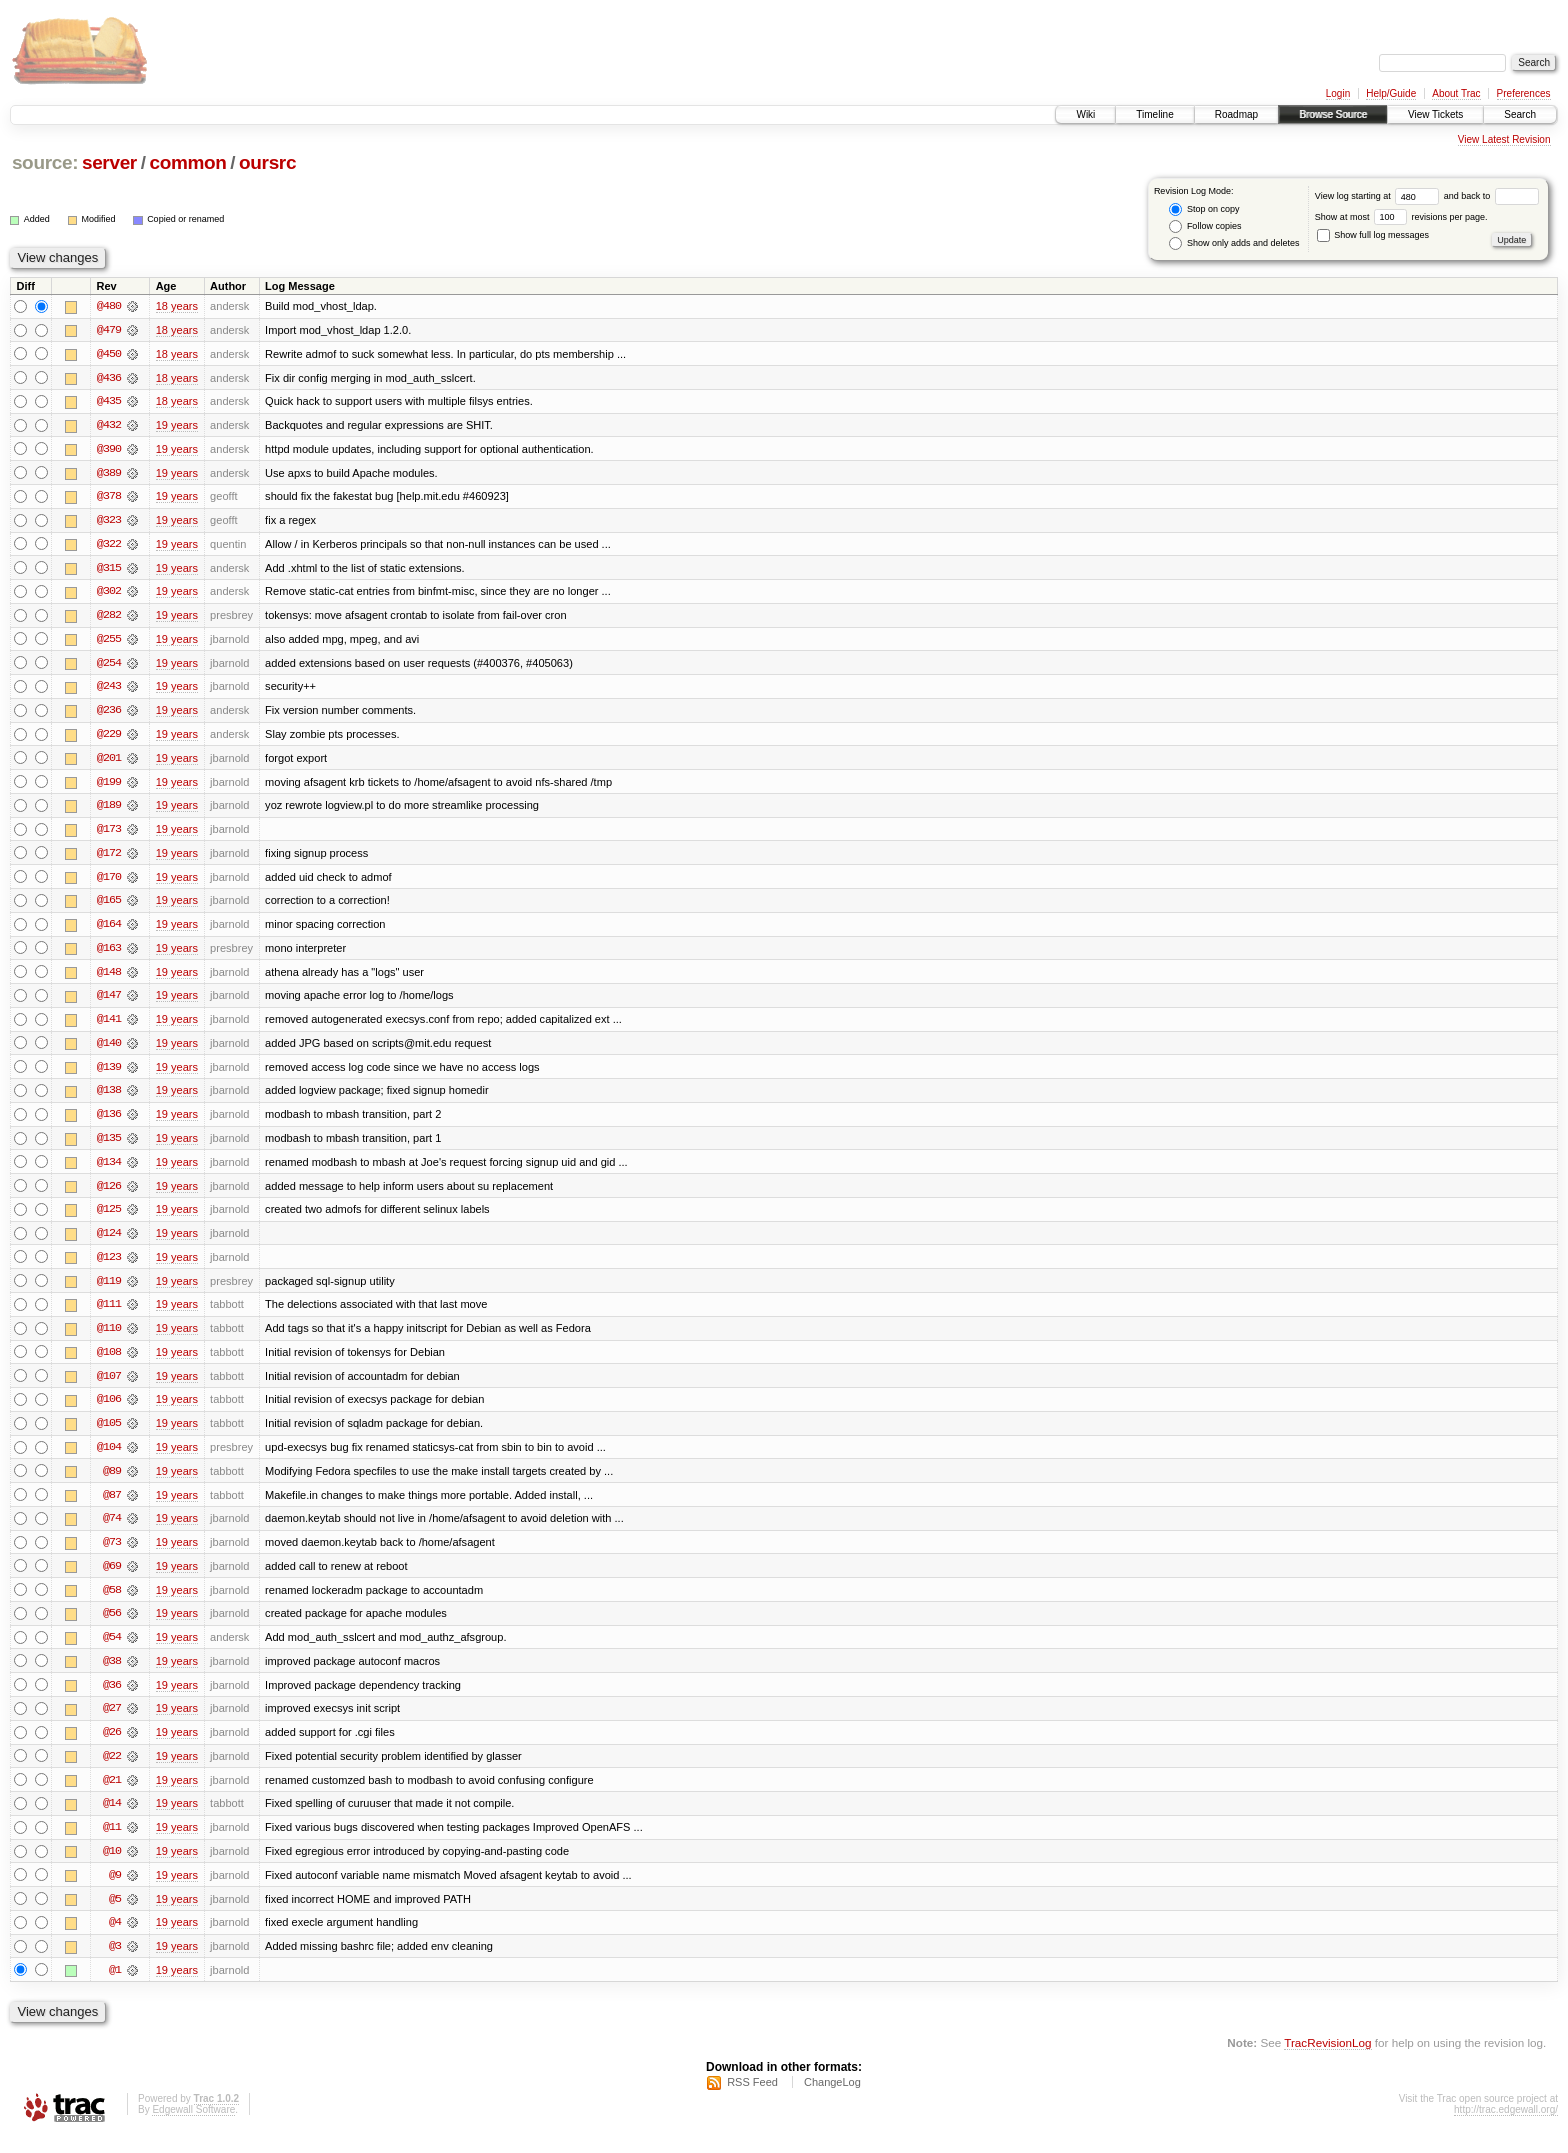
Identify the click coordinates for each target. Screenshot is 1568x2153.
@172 (109, 858)
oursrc (267, 162)
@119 (109, 1290)
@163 (109, 954)
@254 (109, 666)
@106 (109, 1410)
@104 (109, 1458)
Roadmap (1236, 114)
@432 (109, 426)
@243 (109, 690)
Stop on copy (1204, 209)
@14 (112, 1818)
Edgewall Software (193, 2126)
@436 (109, 378)
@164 (109, 930)
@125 (109, 1218)
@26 (112, 1746)
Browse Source (1333, 114)
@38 (112, 1674)
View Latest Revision (1504, 139)
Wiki (1085, 114)
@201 (109, 762)
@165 (109, 906)
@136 (109, 1122)
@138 (109, 1098)
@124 (109, 1242)
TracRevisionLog (1327, 2058)
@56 (112, 1626)
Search (1520, 114)
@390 (109, 450)
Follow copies (1205, 226)
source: (45, 162)
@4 (115, 1938)
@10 (112, 1866)
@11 (112, 1842)
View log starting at (1379, 196)
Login (1338, 93)
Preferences (1524, 93)
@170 (109, 882)
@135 (109, 1146)
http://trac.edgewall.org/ (1506, 2126)
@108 (109, 1362)
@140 (109, 1050)
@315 (109, 570)
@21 (112, 1794)
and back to (1491, 196)
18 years (177, 306)
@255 (109, 642)
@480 (109, 306)
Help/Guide (1391, 93)
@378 (109, 498)
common (187, 162)
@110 (109, 1338)
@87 (112, 1506)
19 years (177, 426)
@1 (115, 1986)
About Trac (1456, 93)
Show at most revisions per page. (1401, 217)
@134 (109, 1170)
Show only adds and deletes (1234, 243)
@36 (112, 1698)
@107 (109, 1386)
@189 (109, 810)
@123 (109, 1266)
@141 (109, 1026)
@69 (112, 1578)
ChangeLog (832, 2099)
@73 (112, 1554)
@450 (109, 354)
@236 (109, 714)
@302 (109, 594)
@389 (109, 474)
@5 (115, 1914)
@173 (109, 834)
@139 (109, 1074)
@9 (115, 1890)
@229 (109, 738)
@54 (112, 1650)
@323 (109, 522)
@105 (109, 1434)
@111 (109, 1314)
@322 (109, 546)
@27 (112, 1722)
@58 (112, 1602)
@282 (109, 618)
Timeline (1154, 114)
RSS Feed (752, 2099)
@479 (109, 330)
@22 (112, 1770)
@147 (109, 1002)
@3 (115, 1962)
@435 (109, 402)
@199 (109, 786)
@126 (109, 1194)
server (109, 162)
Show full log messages (1373, 235)
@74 (112, 1530)
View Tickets (1435, 114)
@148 (109, 978)
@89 (112, 1482)
